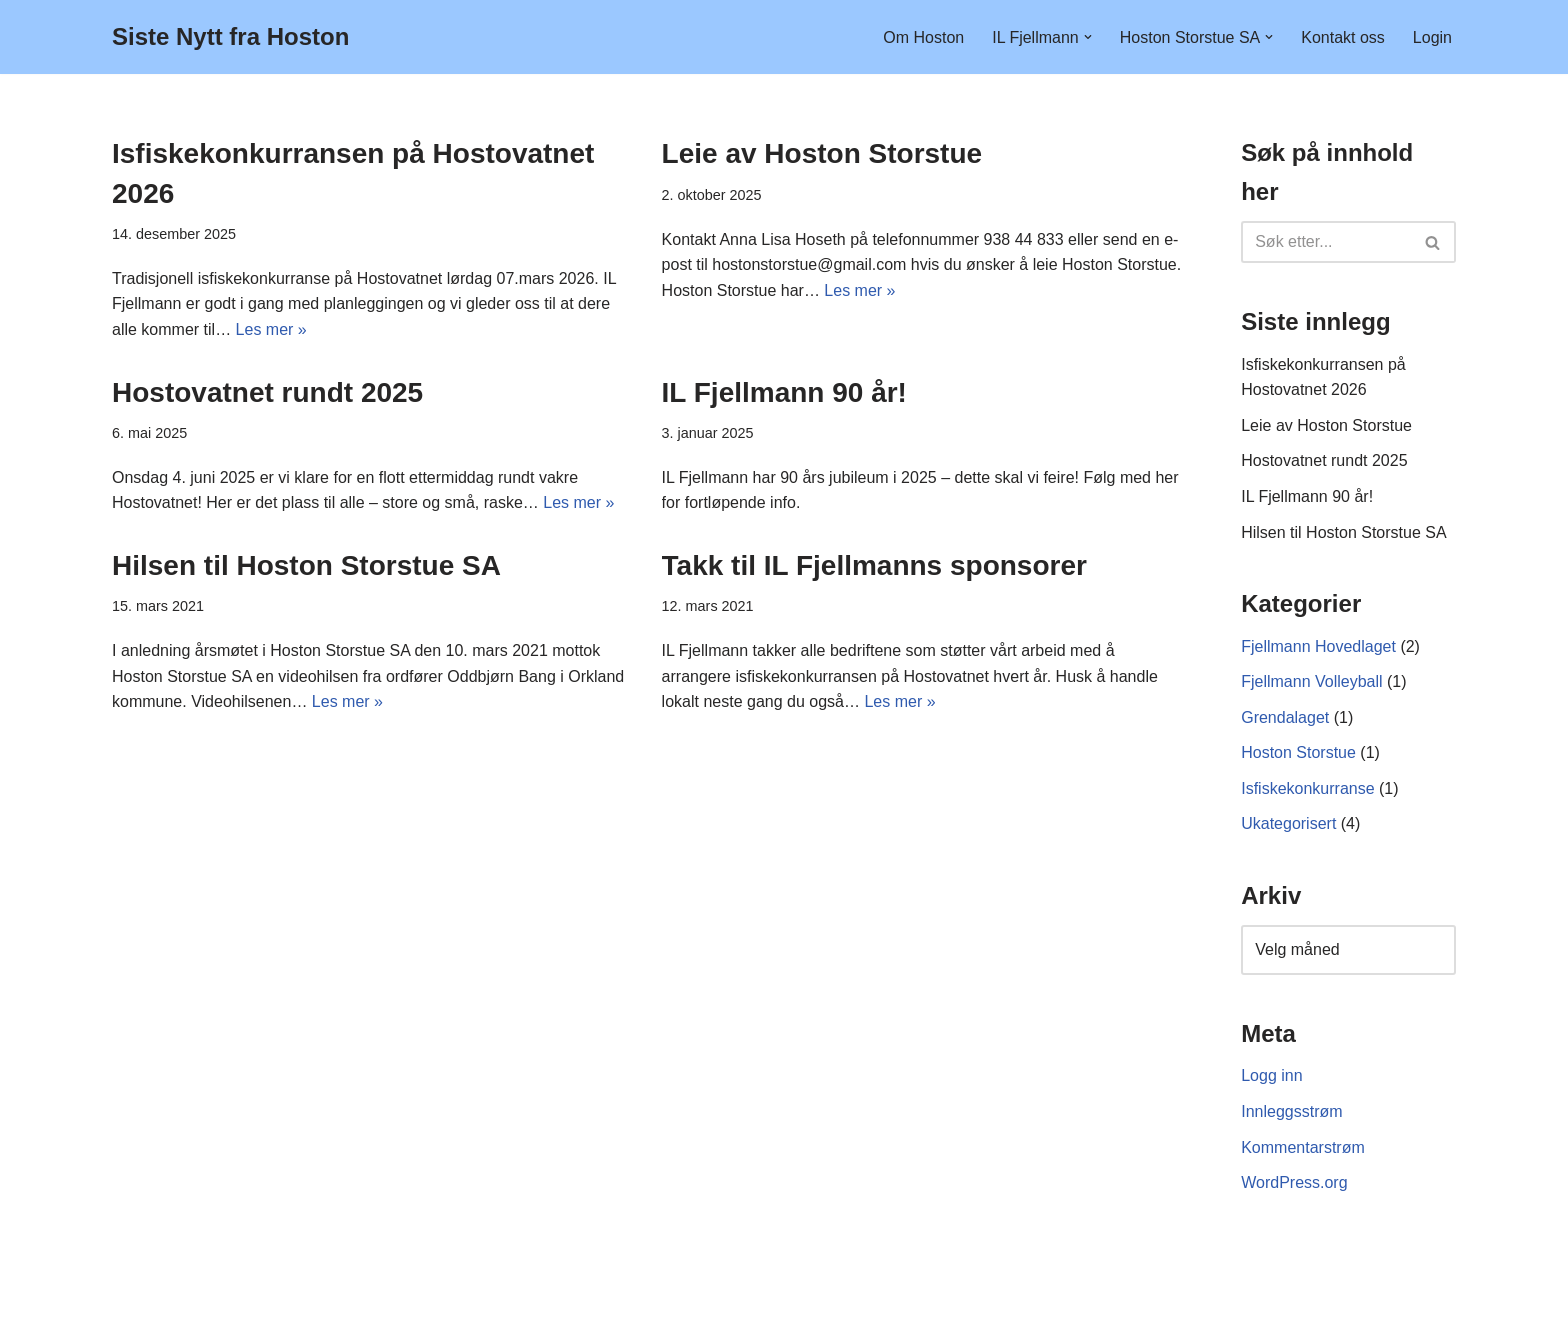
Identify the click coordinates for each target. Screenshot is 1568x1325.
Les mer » (271, 329)
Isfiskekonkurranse (1307, 788)
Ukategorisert (1288, 823)
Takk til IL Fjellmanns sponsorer (874, 565)
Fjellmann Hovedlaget (1318, 646)
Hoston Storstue (1298, 752)
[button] (1088, 37)
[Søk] (1326, 242)
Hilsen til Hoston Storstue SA (306, 565)
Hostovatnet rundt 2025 (267, 392)
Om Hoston (923, 37)
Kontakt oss (1343, 37)
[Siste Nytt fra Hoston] (230, 37)
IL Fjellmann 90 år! (784, 392)
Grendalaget (1285, 717)
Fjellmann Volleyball (1311, 681)
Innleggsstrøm (1291, 1111)
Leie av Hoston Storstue (822, 153)
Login (1432, 37)
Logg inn (1271, 1075)
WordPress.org (1294, 1182)
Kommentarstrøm (1303, 1147)
